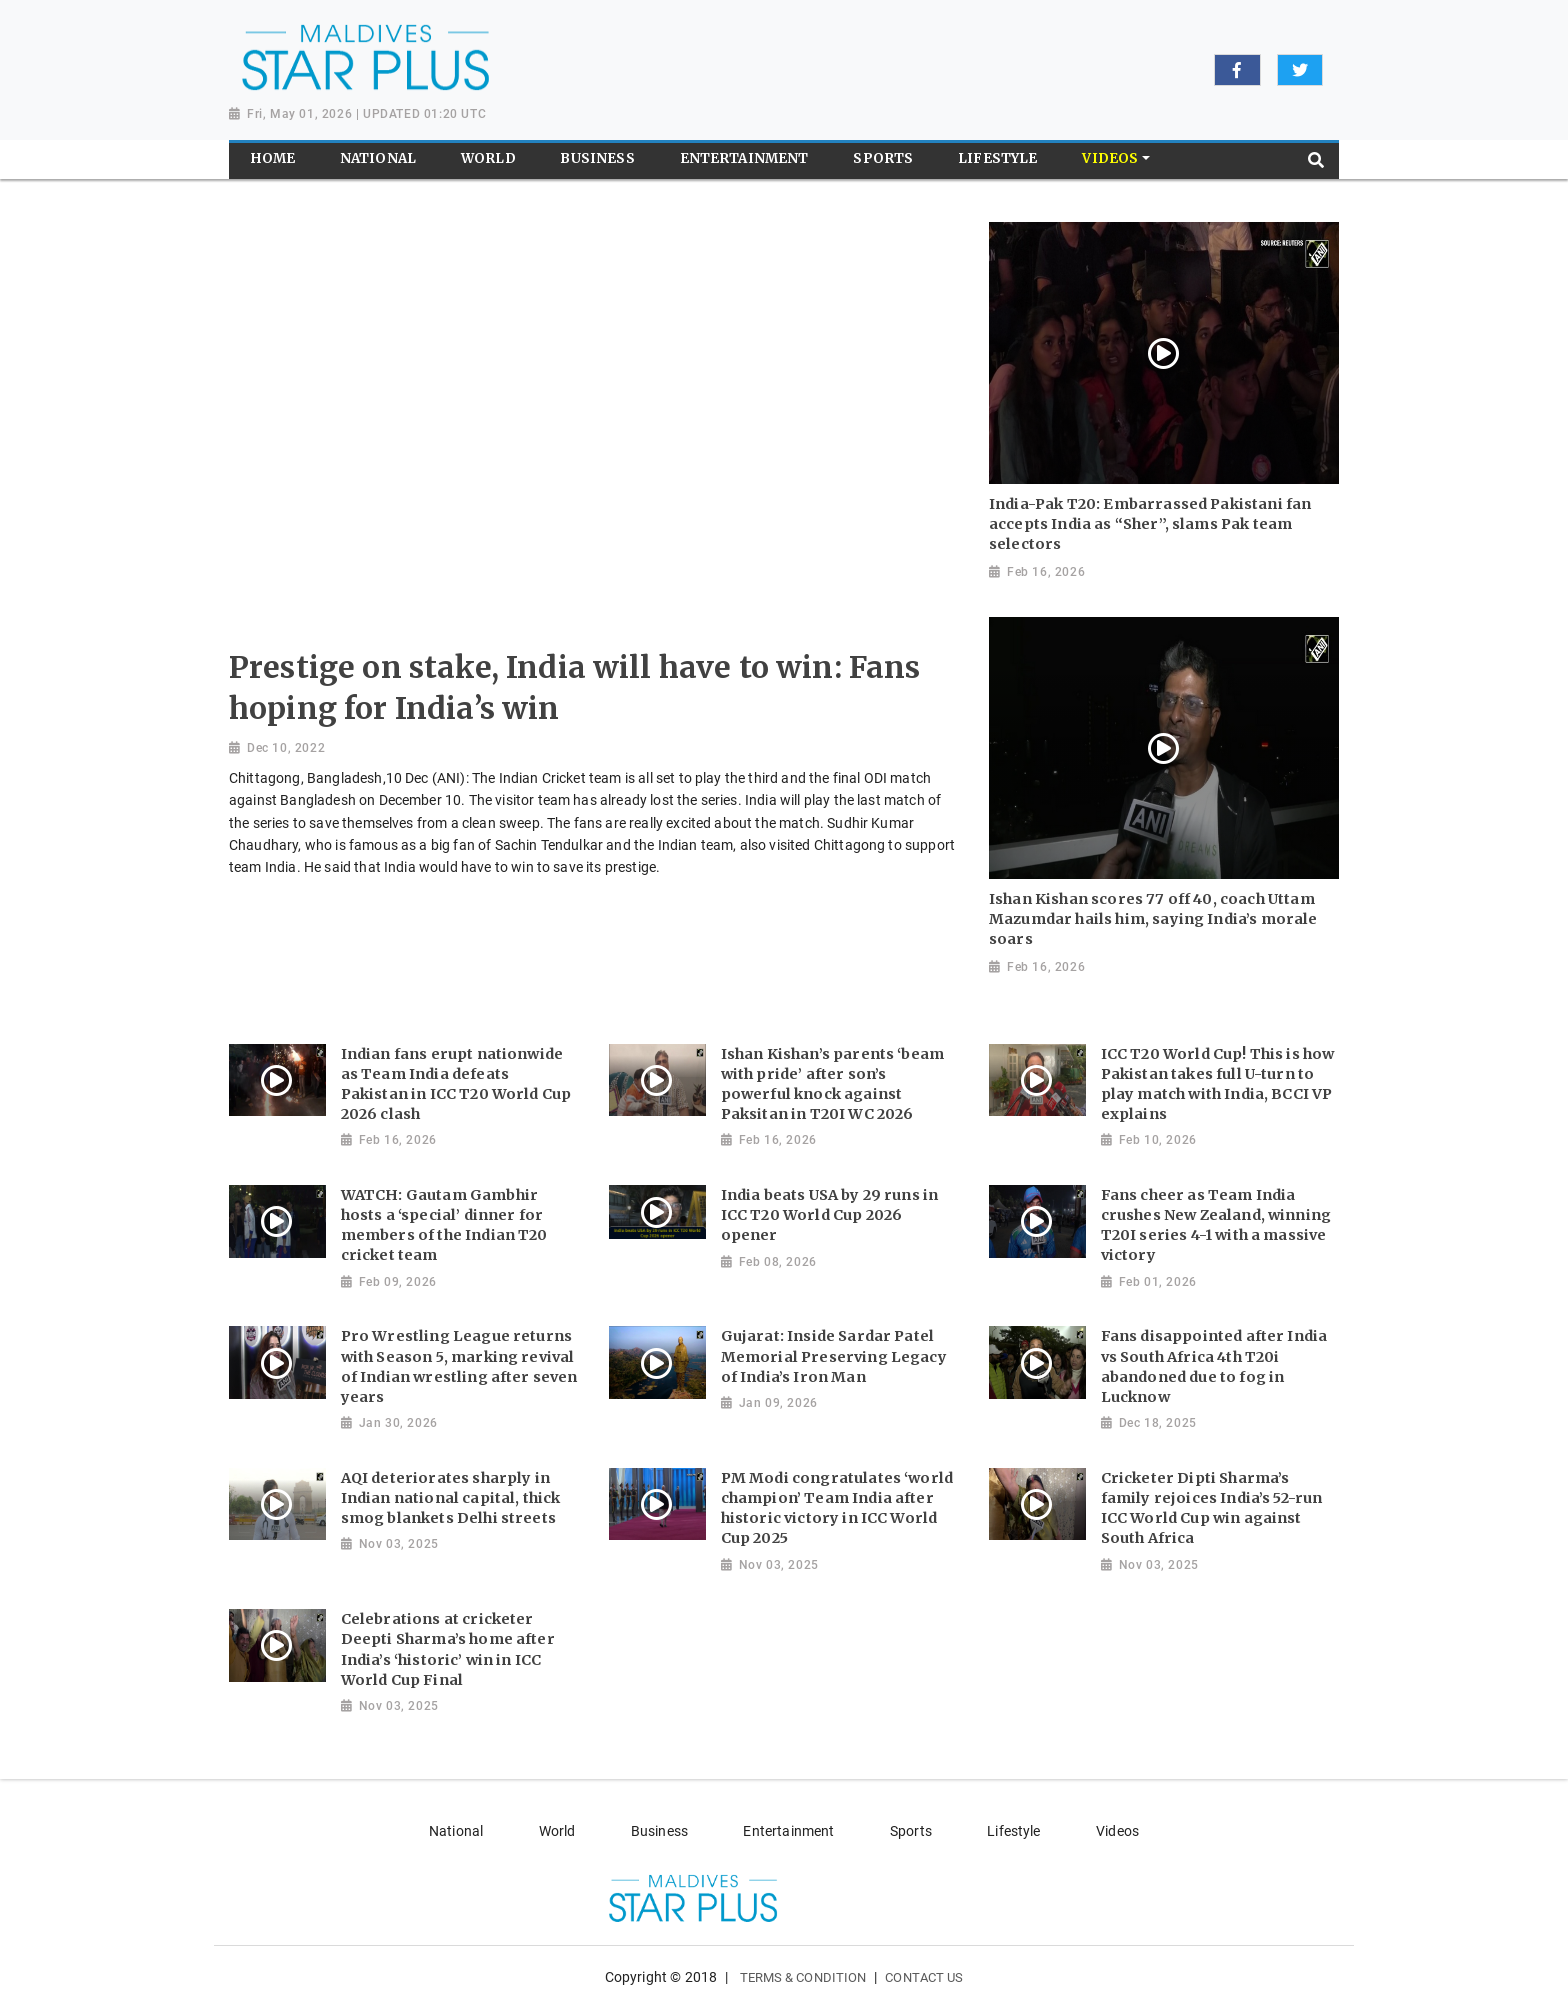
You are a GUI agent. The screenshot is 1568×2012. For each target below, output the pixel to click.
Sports (911, 1831)
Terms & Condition (803, 1977)
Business (659, 1831)
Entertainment (788, 1831)
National (456, 1831)
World (557, 1831)
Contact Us (924, 1977)
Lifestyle (1013, 1831)
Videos (1117, 1831)
